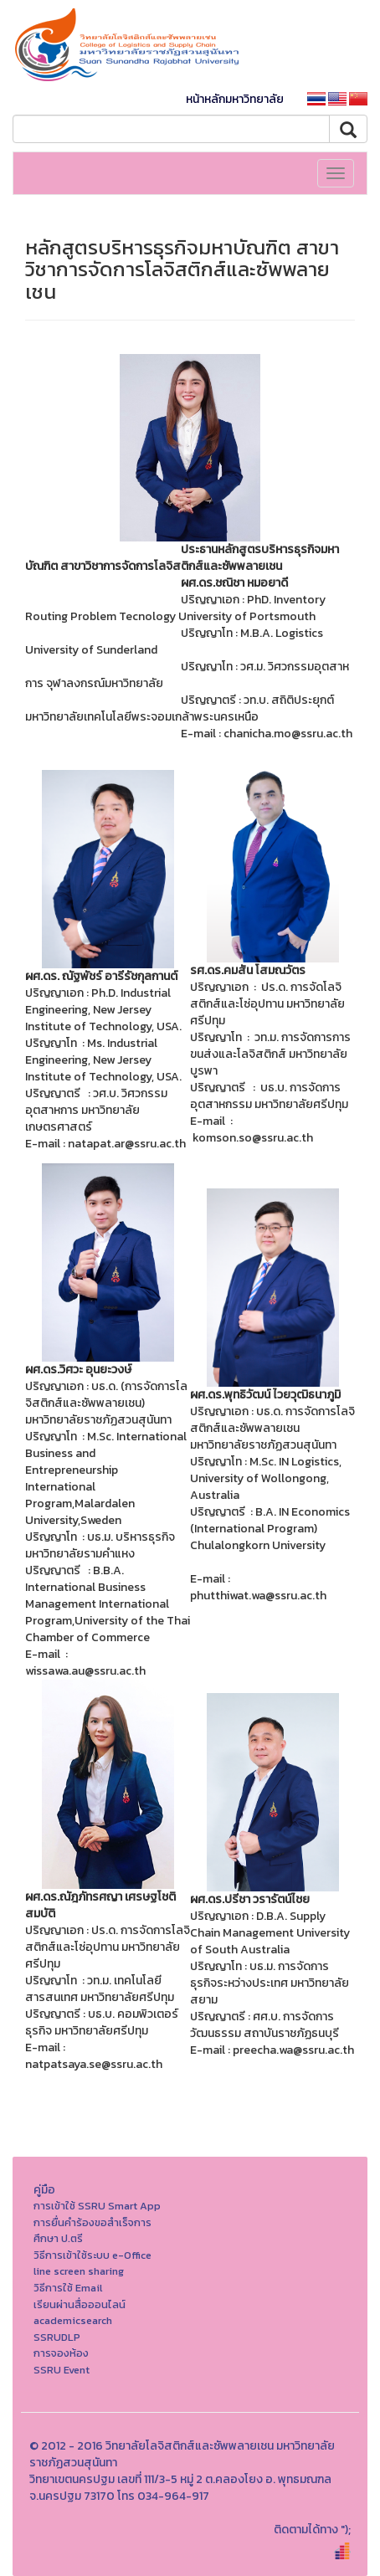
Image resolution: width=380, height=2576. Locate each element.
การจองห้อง (61, 2353)
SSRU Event (61, 2370)
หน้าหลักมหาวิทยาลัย (235, 99)
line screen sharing (78, 2271)
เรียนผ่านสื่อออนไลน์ (79, 2304)
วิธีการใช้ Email (67, 2288)
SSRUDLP (56, 2337)
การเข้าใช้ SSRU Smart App (97, 2206)
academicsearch (72, 2320)
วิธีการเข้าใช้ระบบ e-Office (92, 2255)
